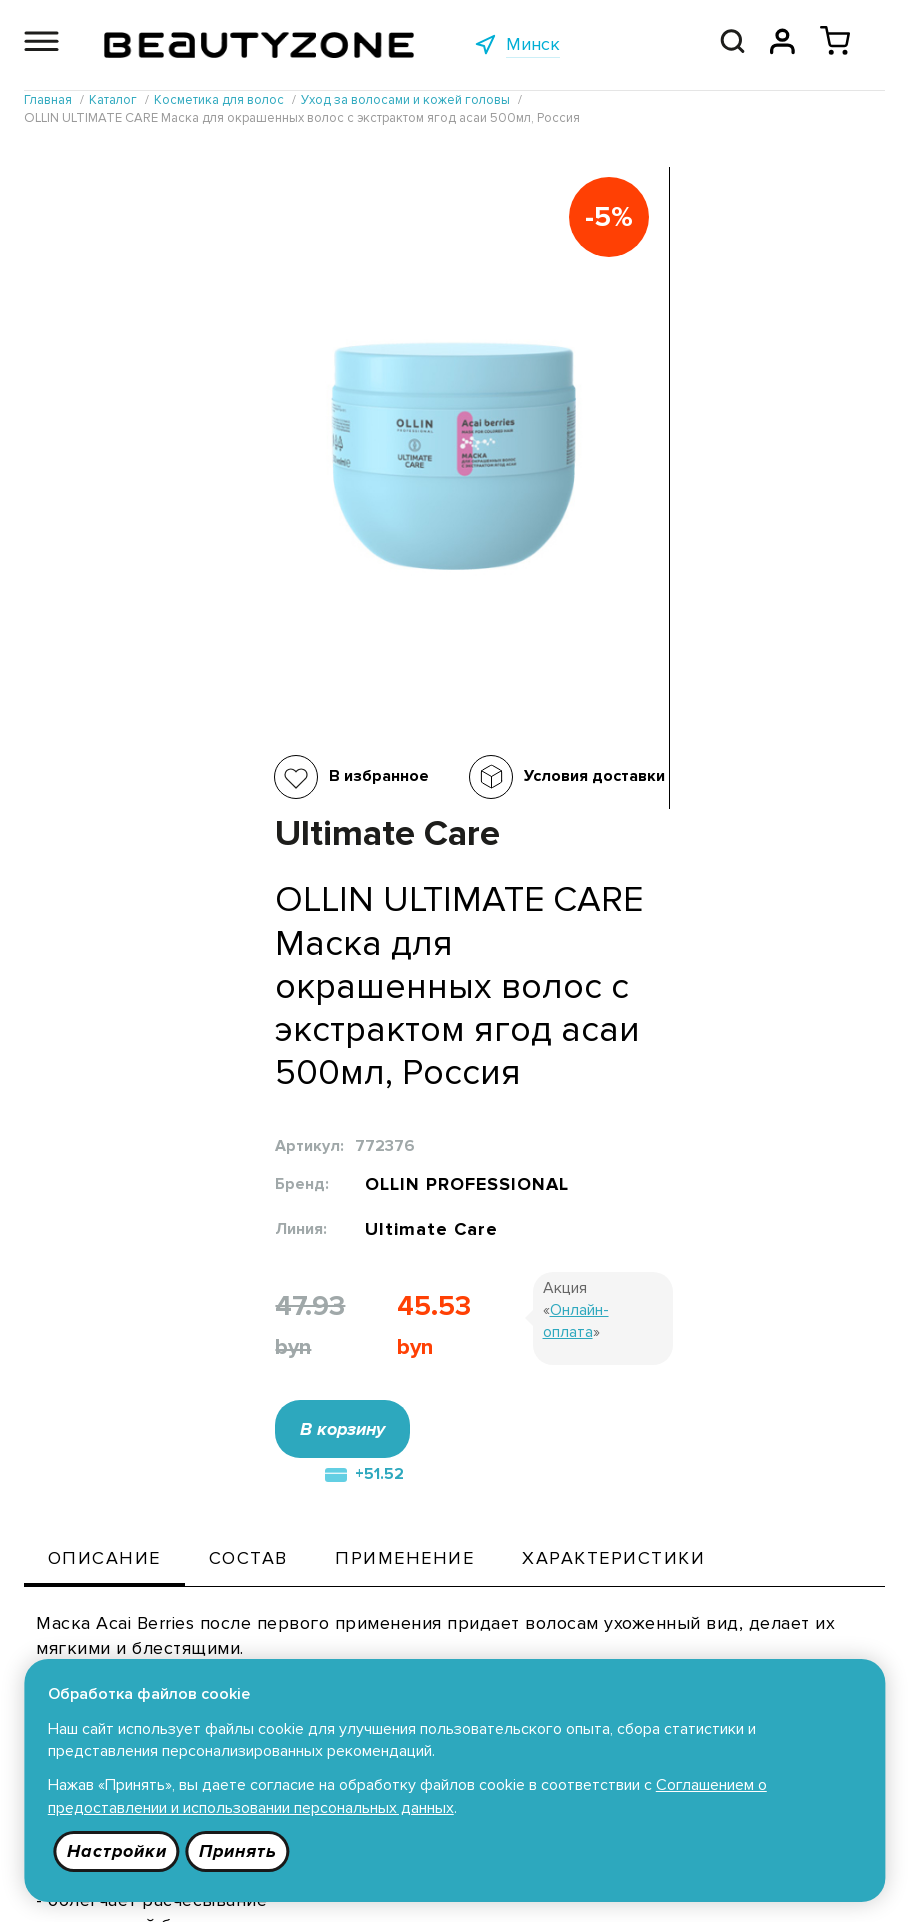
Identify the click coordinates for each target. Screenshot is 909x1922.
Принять (239, 1851)
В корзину (563, 801)
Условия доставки (379, 776)
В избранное (164, 776)
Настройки (117, 1851)
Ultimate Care (650, 597)
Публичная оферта (434, 1652)
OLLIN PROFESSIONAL (689, 546)
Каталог (223, 1652)
